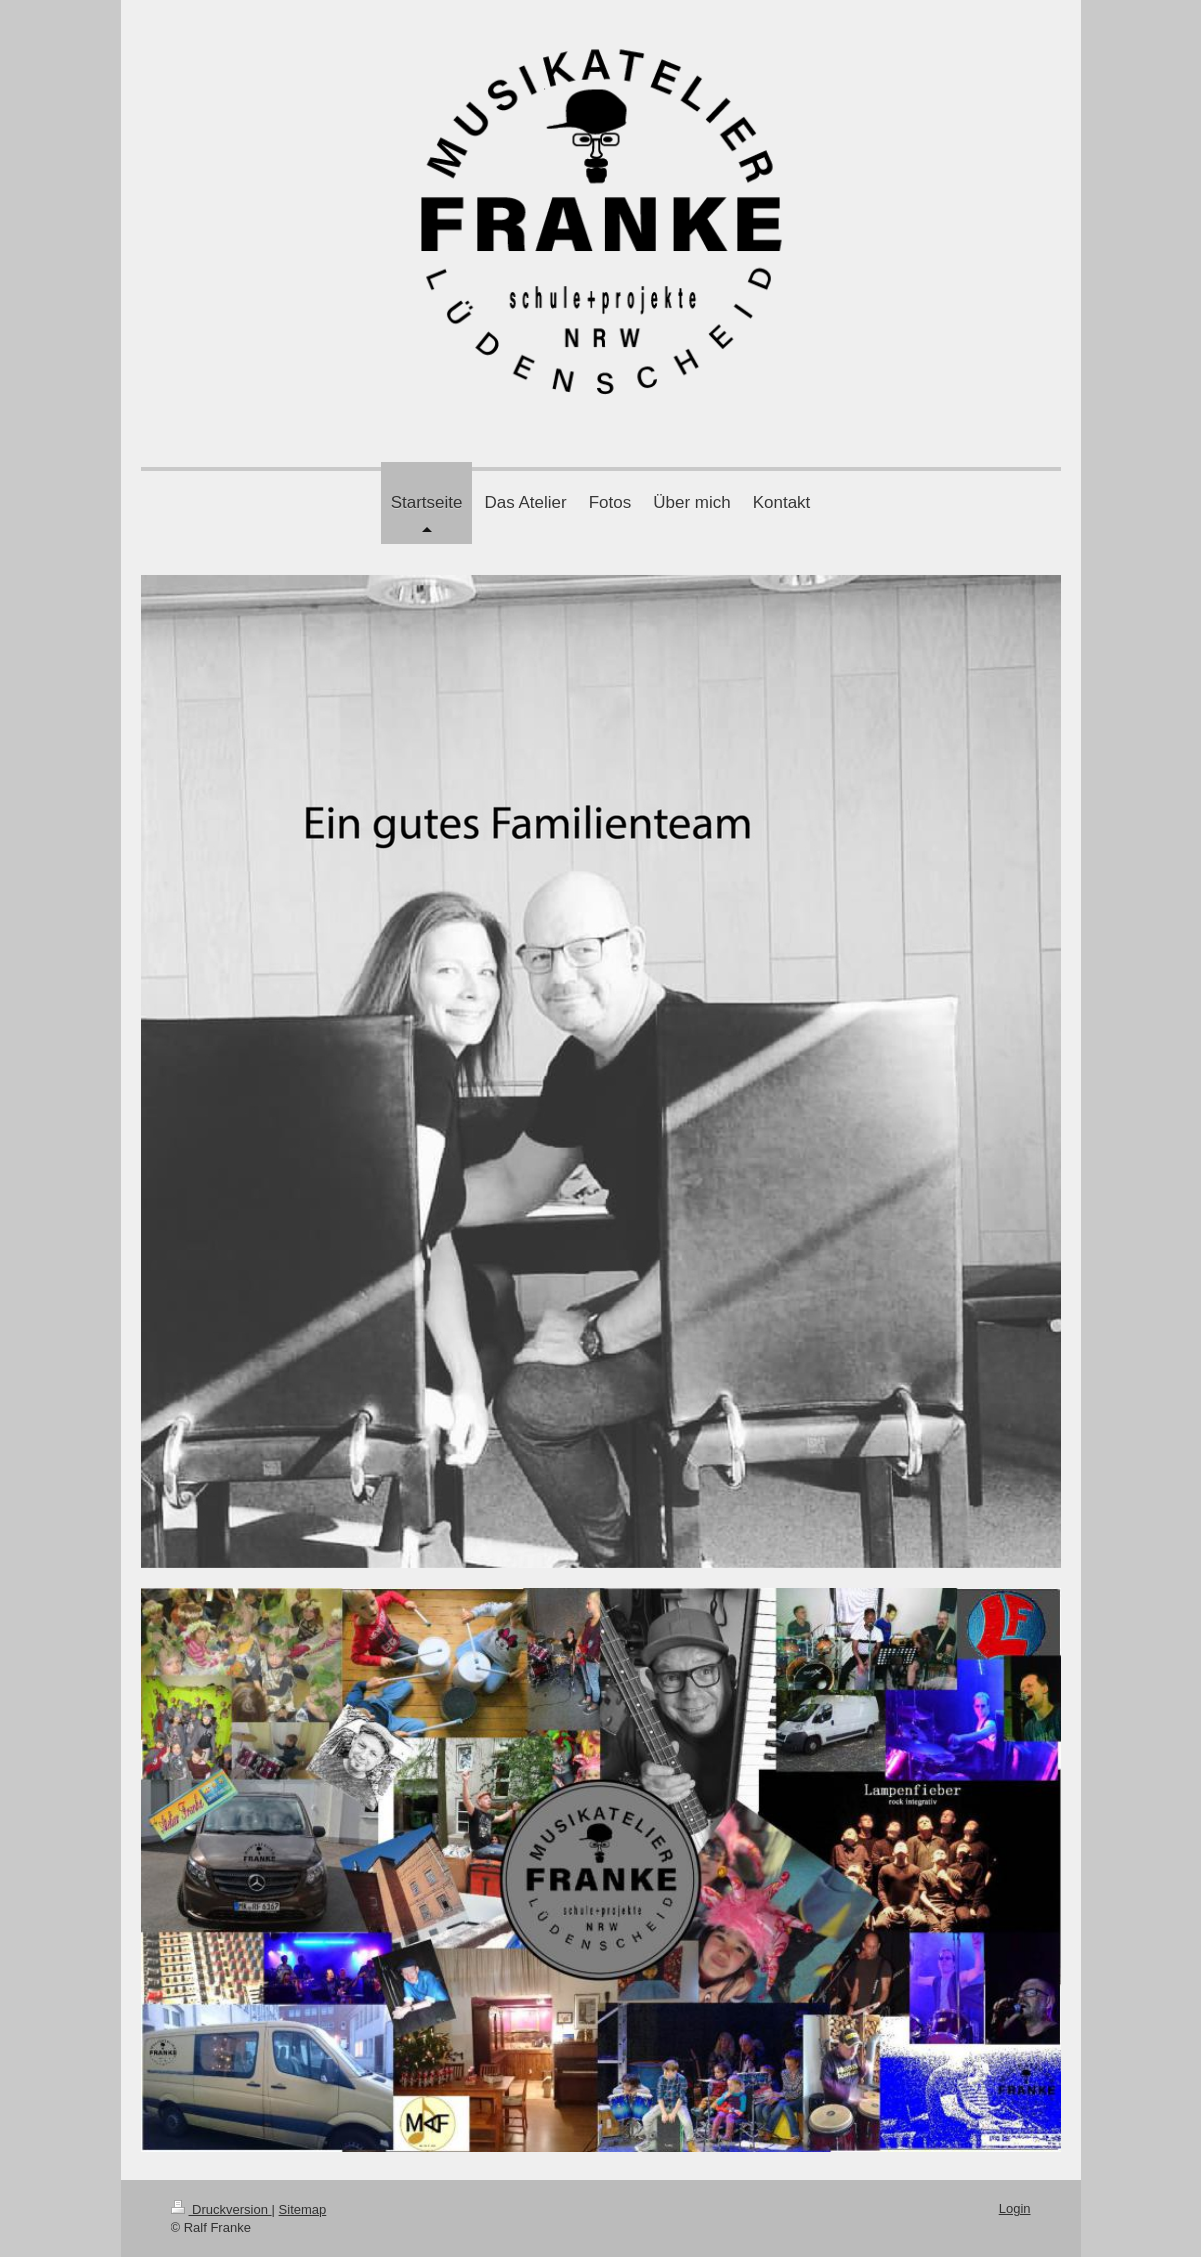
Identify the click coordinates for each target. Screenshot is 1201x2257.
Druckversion (221, 2209)
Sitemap (303, 2209)
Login (1015, 2208)
